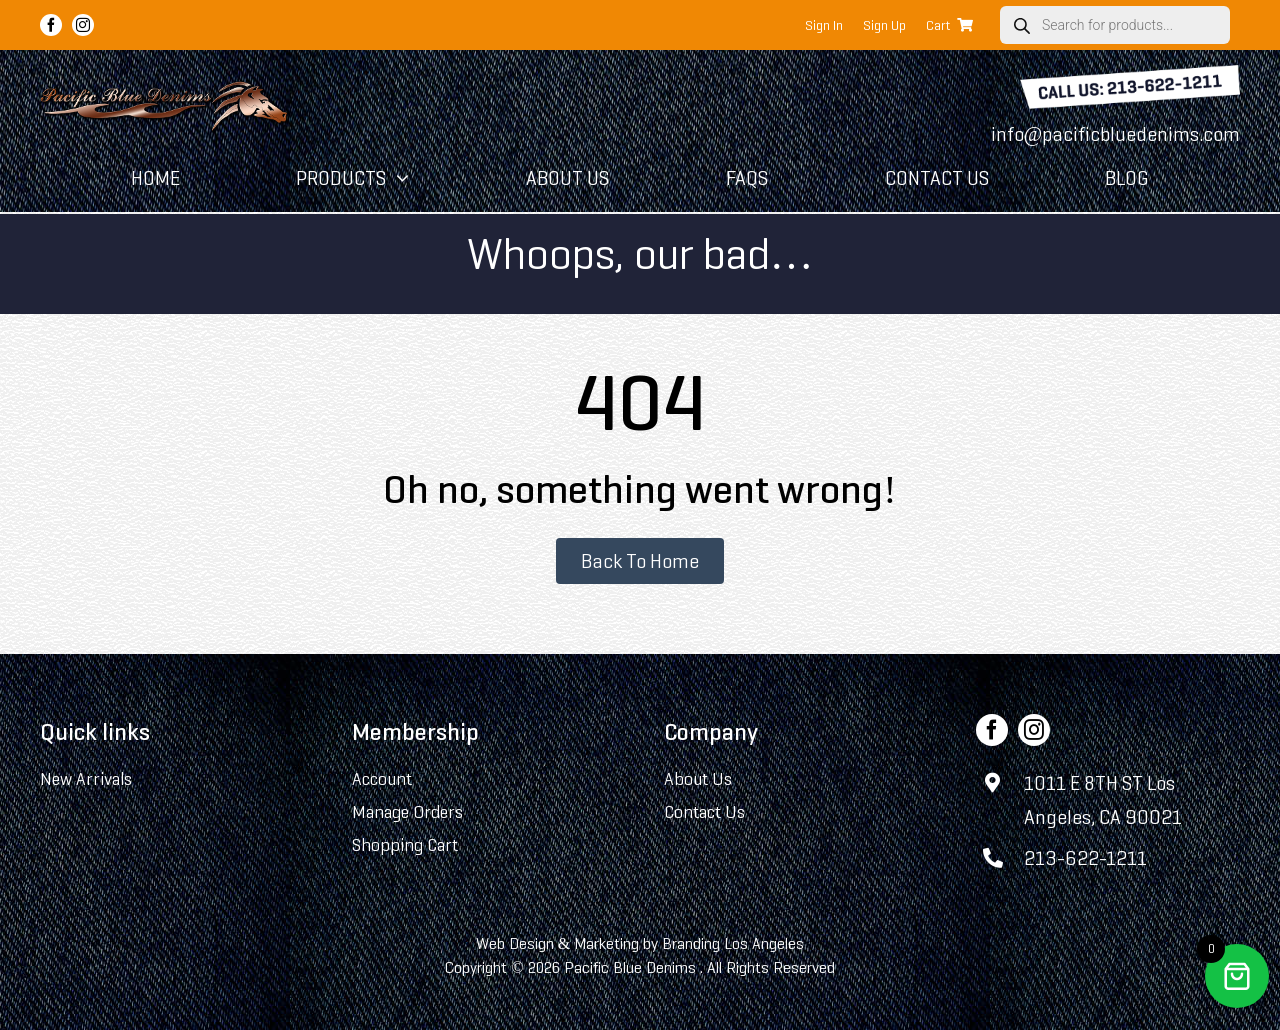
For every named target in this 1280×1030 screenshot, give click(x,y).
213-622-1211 (1085, 858)
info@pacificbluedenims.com (1115, 134)
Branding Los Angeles (733, 943)
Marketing (606, 943)
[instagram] (83, 25)
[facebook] (51, 25)
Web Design (515, 943)
